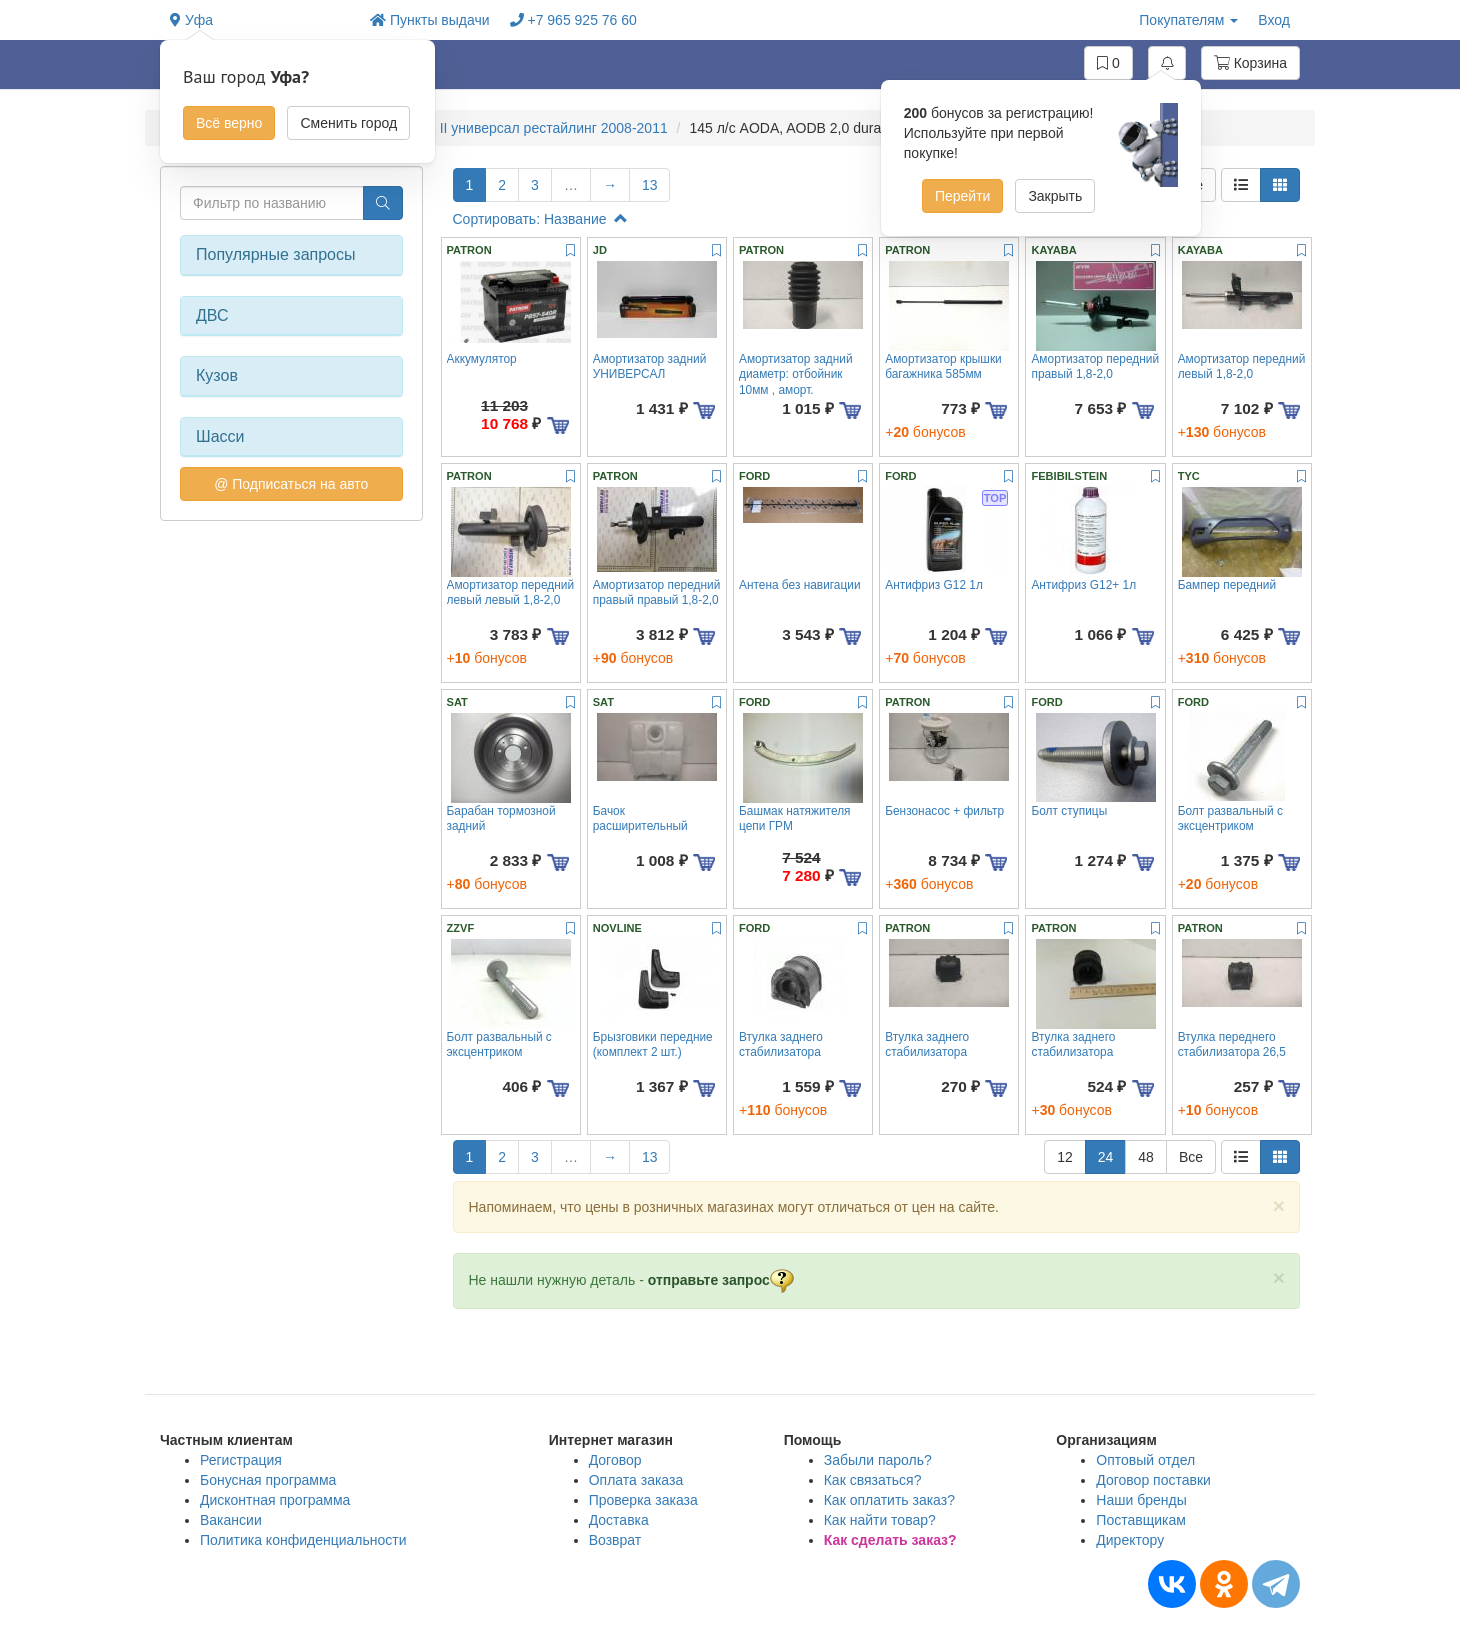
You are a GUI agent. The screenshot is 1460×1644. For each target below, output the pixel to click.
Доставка (619, 1520)
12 (1065, 1157)
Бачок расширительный (640, 818)
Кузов (217, 375)
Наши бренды (1141, 1500)
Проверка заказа (643, 1500)
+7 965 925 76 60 (573, 20)
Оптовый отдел (1145, 1460)
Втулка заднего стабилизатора (781, 1044)
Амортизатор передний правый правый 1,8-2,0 (657, 592)
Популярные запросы (275, 254)
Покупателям (1188, 20)
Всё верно (229, 123)
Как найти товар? (880, 1520)
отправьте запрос (721, 1280)
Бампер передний (1227, 585)
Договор (615, 1460)
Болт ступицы (1069, 811)
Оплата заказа (636, 1480)
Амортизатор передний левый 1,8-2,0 (1242, 366)
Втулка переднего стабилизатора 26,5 (1232, 1044)
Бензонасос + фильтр (944, 811)
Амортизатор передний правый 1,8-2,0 (1095, 366)
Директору (1130, 1540)
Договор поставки (1153, 1480)
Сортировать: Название (540, 219)
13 (650, 185)
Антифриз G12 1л (934, 585)
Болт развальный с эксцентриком (1230, 818)
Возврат (615, 1540)
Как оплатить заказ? (889, 1500)
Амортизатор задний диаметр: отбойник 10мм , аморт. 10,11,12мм (796, 382)
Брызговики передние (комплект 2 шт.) (653, 1044)
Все (1191, 1157)
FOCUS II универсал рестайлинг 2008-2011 (527, 128)
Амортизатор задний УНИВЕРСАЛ (650, 366)
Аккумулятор (482, 359)
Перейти (962, 196)
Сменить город (348, 123)
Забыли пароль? (878, 1460)
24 (1106, 1157)
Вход (1274, 20)
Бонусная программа (268, 1480)
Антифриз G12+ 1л (1083, 585)
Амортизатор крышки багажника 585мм (943, 366)
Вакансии (231, 1520)
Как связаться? (873, 1480)
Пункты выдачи (430, 20)
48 (1146, 1157)
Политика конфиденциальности (303, 1540)
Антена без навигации (800, 585)
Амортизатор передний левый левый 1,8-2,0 (511, 592)
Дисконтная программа (275, 1500)
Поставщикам (1141, 1520)
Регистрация (241, 1460)
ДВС (212, 315)
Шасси (220, 436)
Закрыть (1055, 196)
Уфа (191, 20)
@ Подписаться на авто (291, 484)
